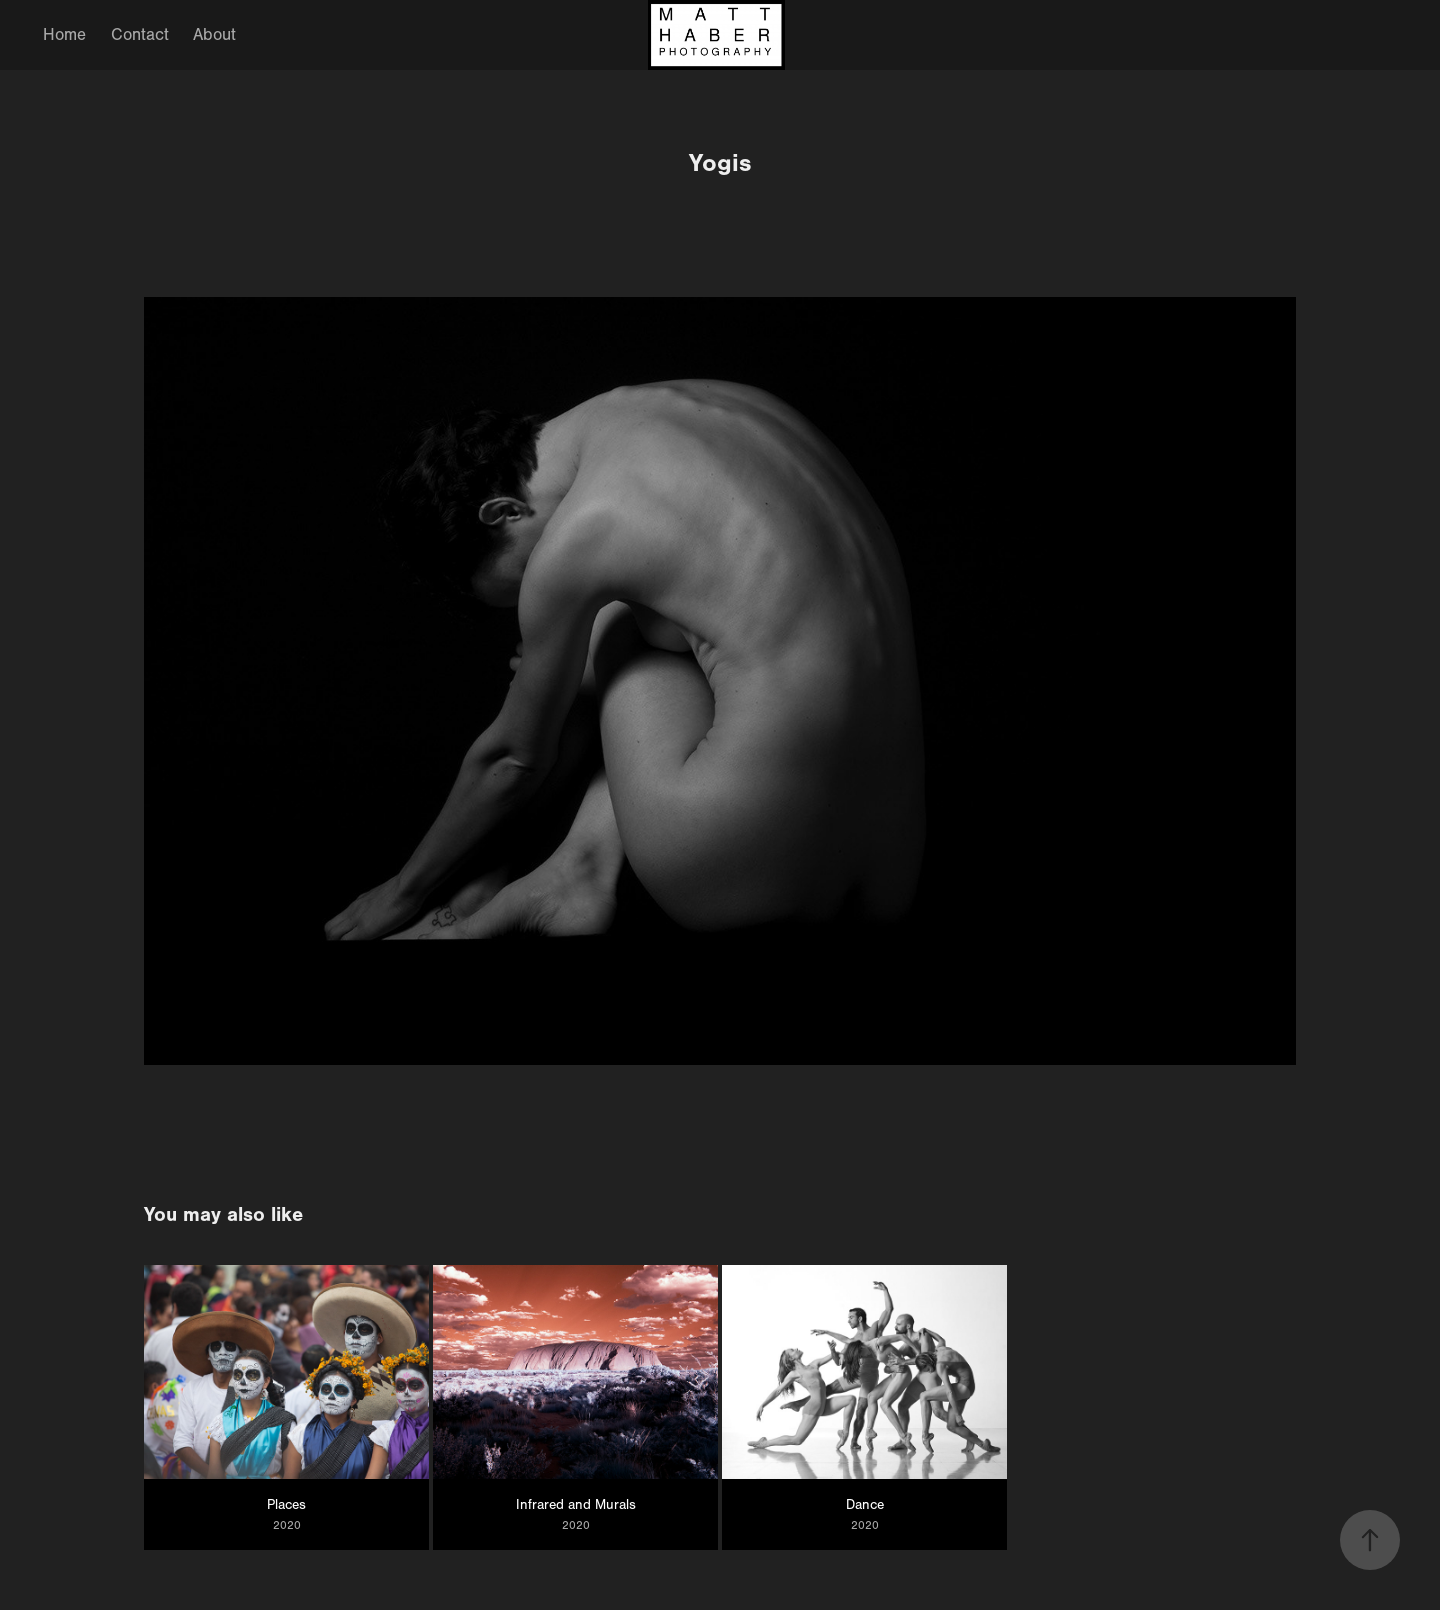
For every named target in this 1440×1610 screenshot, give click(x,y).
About (214, 34)
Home (64, 34)
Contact (140, 34)
